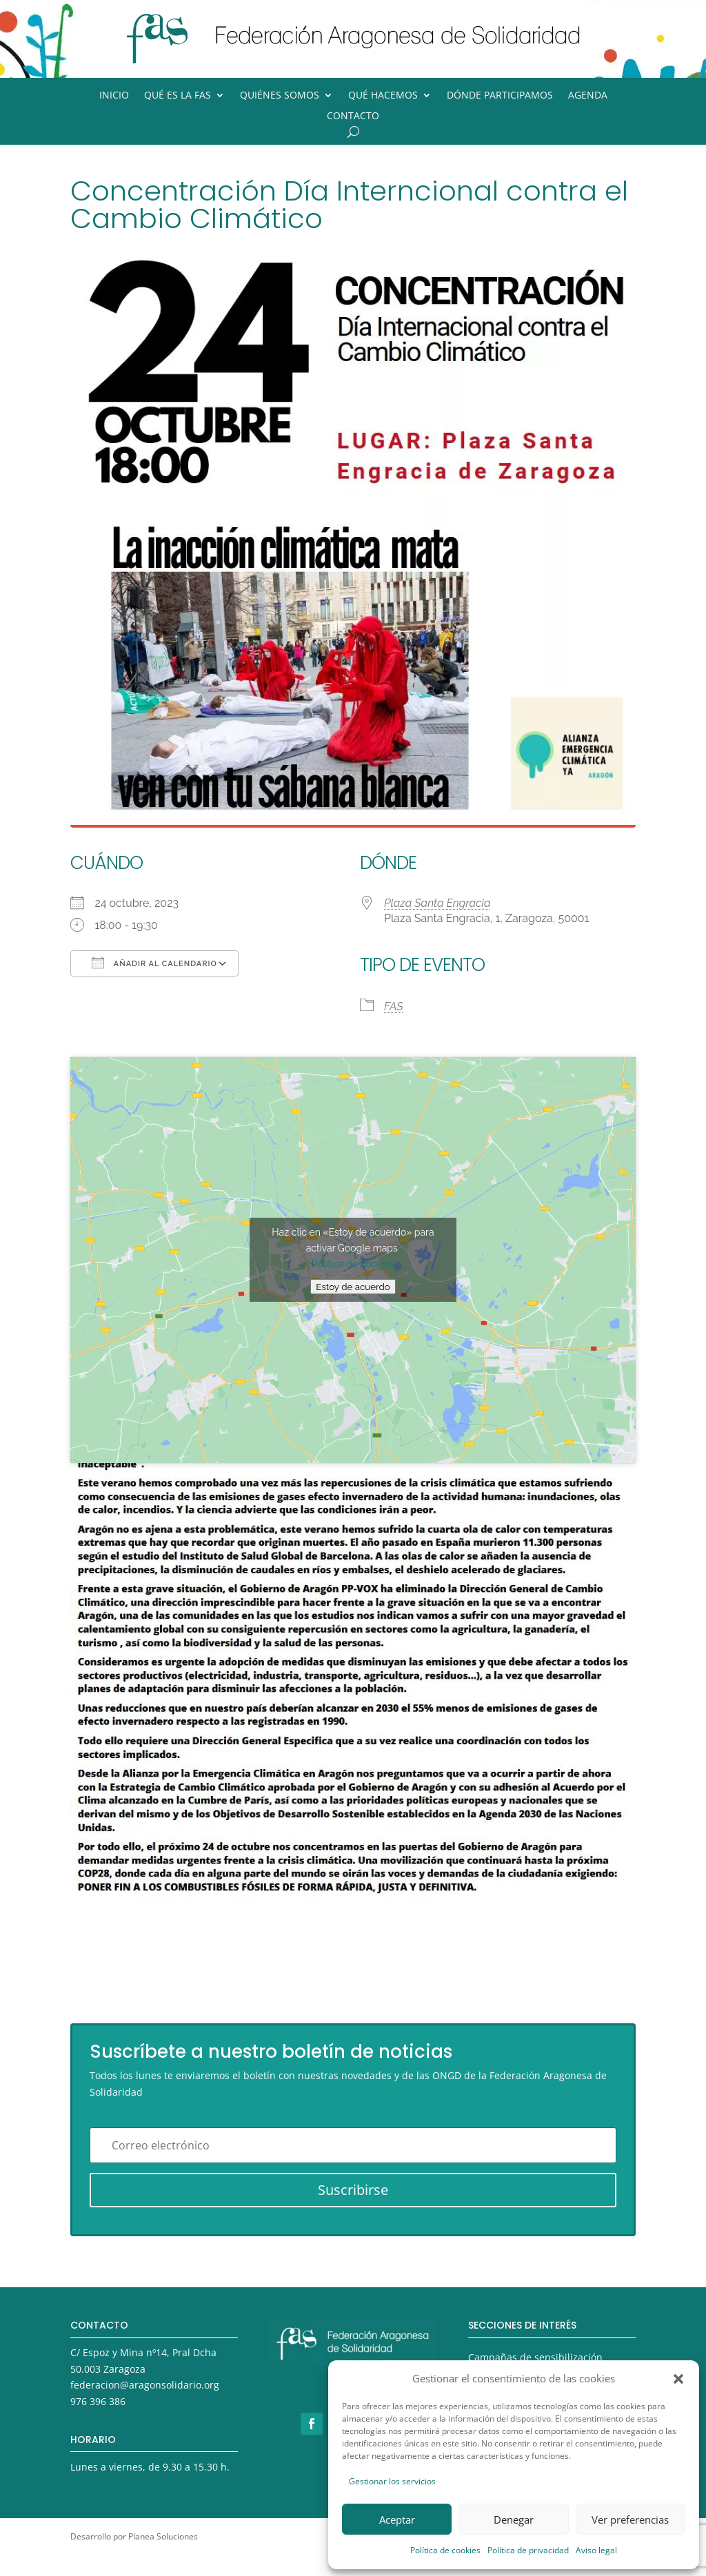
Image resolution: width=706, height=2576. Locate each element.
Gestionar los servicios (392, 2481)
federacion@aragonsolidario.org (144, 2384)
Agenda (587, 95)
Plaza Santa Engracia (437, 903)
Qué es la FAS (177, 95)
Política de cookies (445, 2550)
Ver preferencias (630, 2519)
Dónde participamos (500, 95)
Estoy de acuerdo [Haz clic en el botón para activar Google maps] (353, 1286)
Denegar (514, 2519)
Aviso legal (596, 2550)
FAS (393, 1006)
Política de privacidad (528, 2550)
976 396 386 (97, 2401)
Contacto (353, 116)
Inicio (114, 95)
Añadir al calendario (154, 963)
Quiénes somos (279, 95)
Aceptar (397, 2519)
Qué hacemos (383, 95)
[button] (678, 2379)
